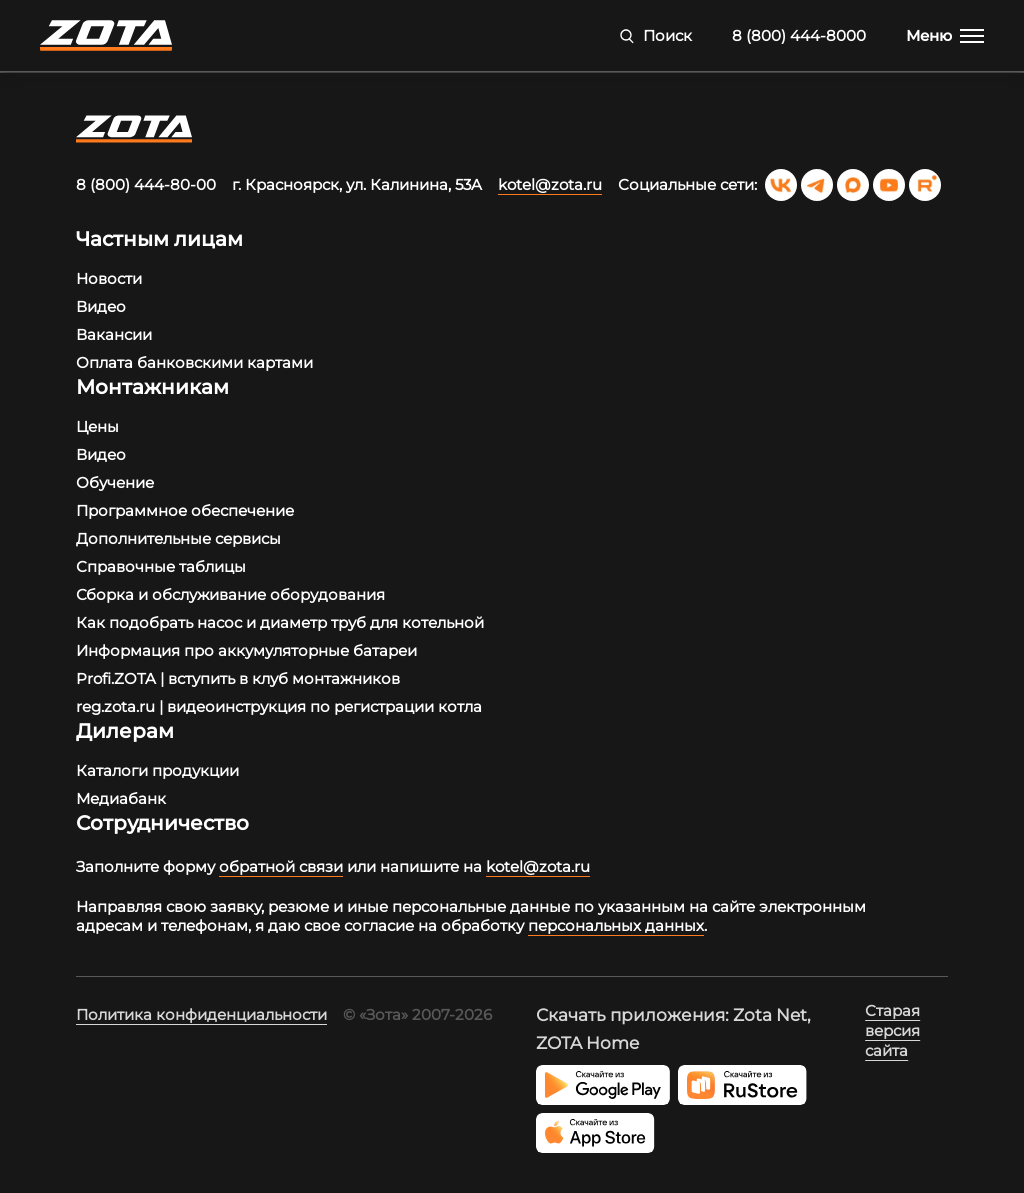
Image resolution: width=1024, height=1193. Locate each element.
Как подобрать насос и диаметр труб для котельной (280, 622)
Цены (97, 426)
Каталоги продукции (157, 770)
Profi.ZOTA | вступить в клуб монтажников (238, 678)
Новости (109, 278)
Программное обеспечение (185, 510)
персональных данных (616, 925)
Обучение (115, 482)
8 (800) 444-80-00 (146, 184)
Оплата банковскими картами (194, 362)
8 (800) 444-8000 (799, 35)
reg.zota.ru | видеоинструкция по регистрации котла (279, 706)
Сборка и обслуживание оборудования (230, 594)
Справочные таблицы (161, 566)
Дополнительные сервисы (178, 538)
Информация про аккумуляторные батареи (246, 650)
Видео (101, 306)
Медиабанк (121, 798)
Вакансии (114, 334)
